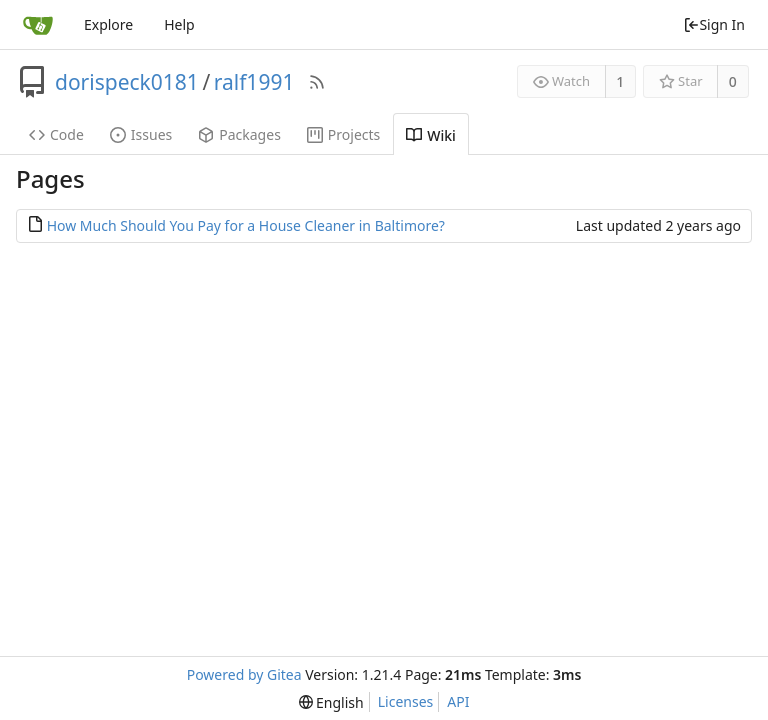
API (458, 701)
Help (179, 24)
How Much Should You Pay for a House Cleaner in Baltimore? (246, 225)
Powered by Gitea (244, 674)
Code (56, 134)
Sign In (714, 24)
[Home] (38, 25)
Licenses (406, 701)
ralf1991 (254, 82)
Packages (239, 134)
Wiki (431, 135)
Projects (343, 134)
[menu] (331, 702)
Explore (108, 24)
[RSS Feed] (317, 82)
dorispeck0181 (127, 82)
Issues (141, 134)
